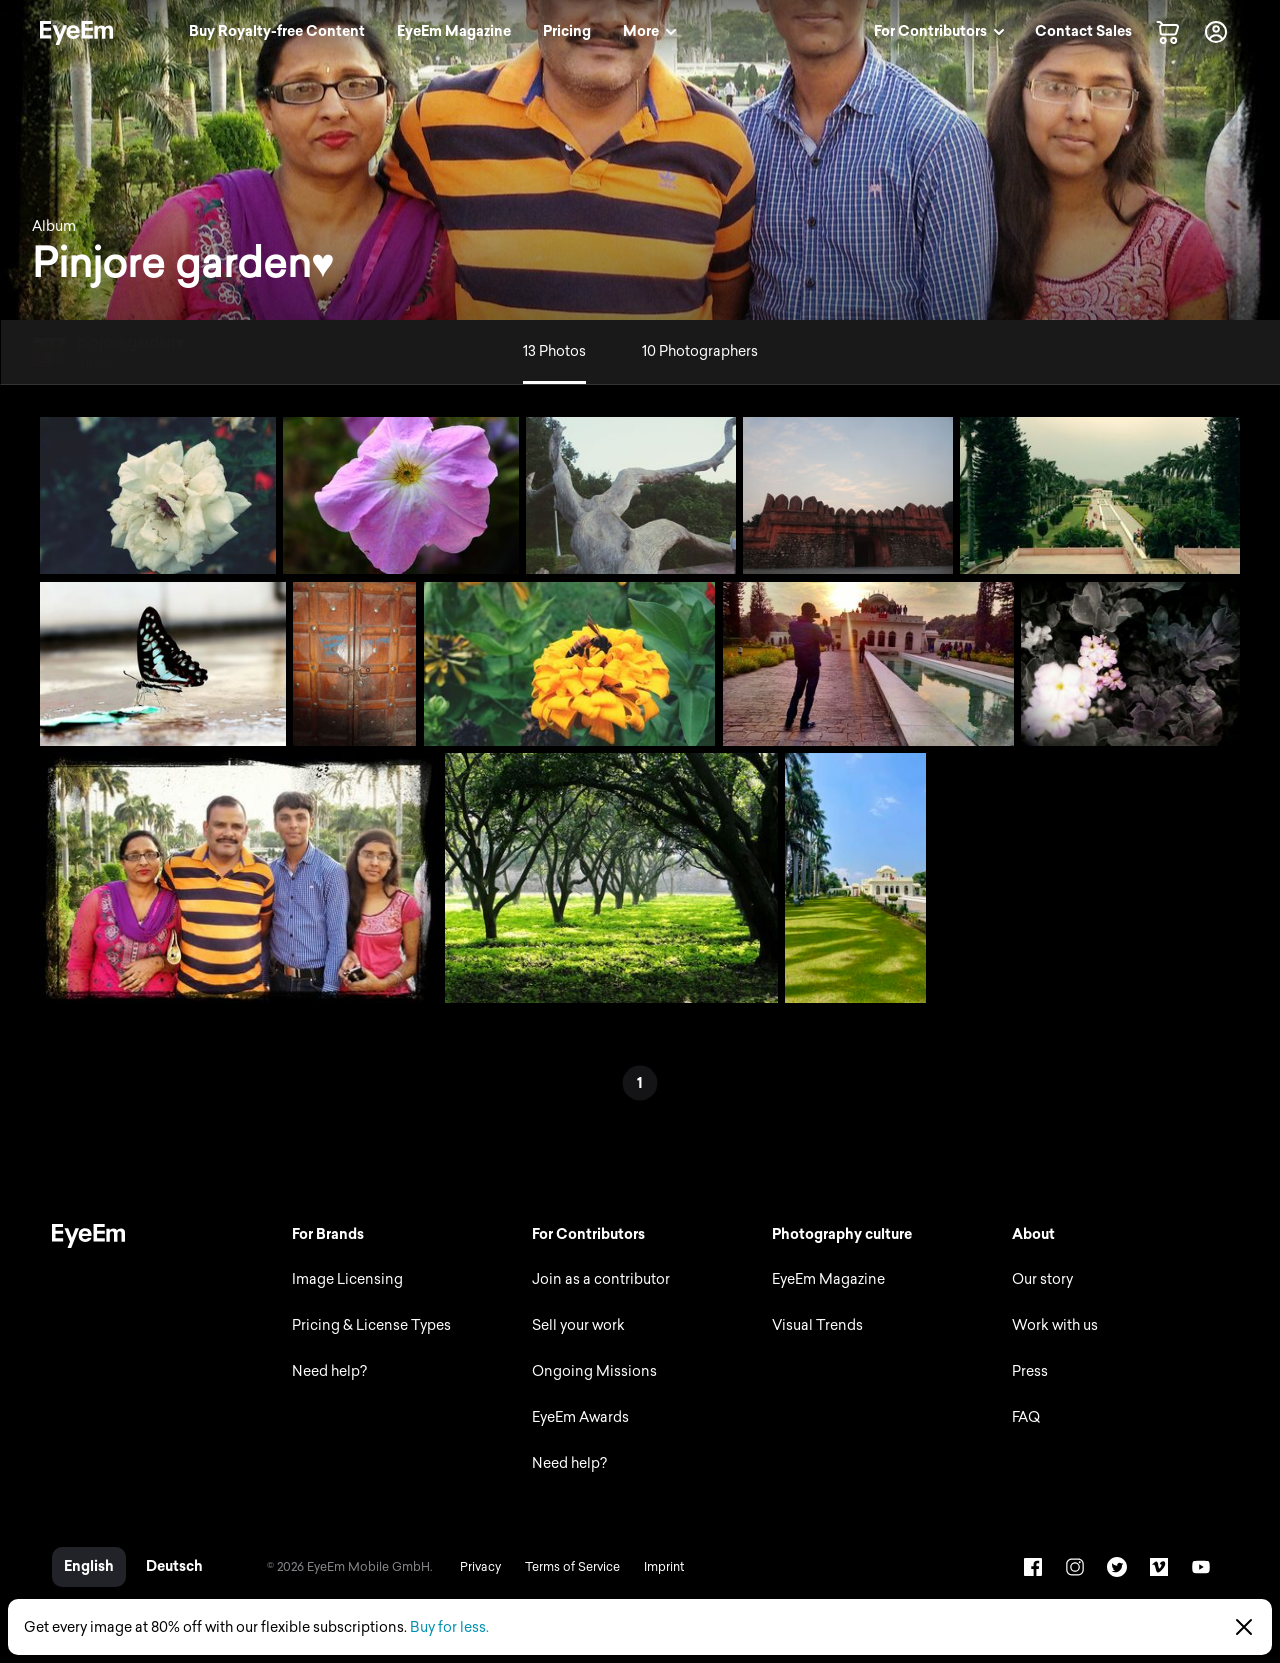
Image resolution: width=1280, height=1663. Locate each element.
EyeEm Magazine (828, 1279)
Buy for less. (449, 1627)
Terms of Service (572, 1567)
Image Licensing (347, 1279)
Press (1030, 1371)
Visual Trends (817, 1325)
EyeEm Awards (580, 1417)
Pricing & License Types (371, 1325)
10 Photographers (700, 351)
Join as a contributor (601, 1279)
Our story (1042, 1279)
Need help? (329, 1371)
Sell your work (578, 1325)
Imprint (664, 1567)
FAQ (1026, 1417)
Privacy (480, 1567)
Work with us (1055, 1325)
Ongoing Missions (594, 1371)
